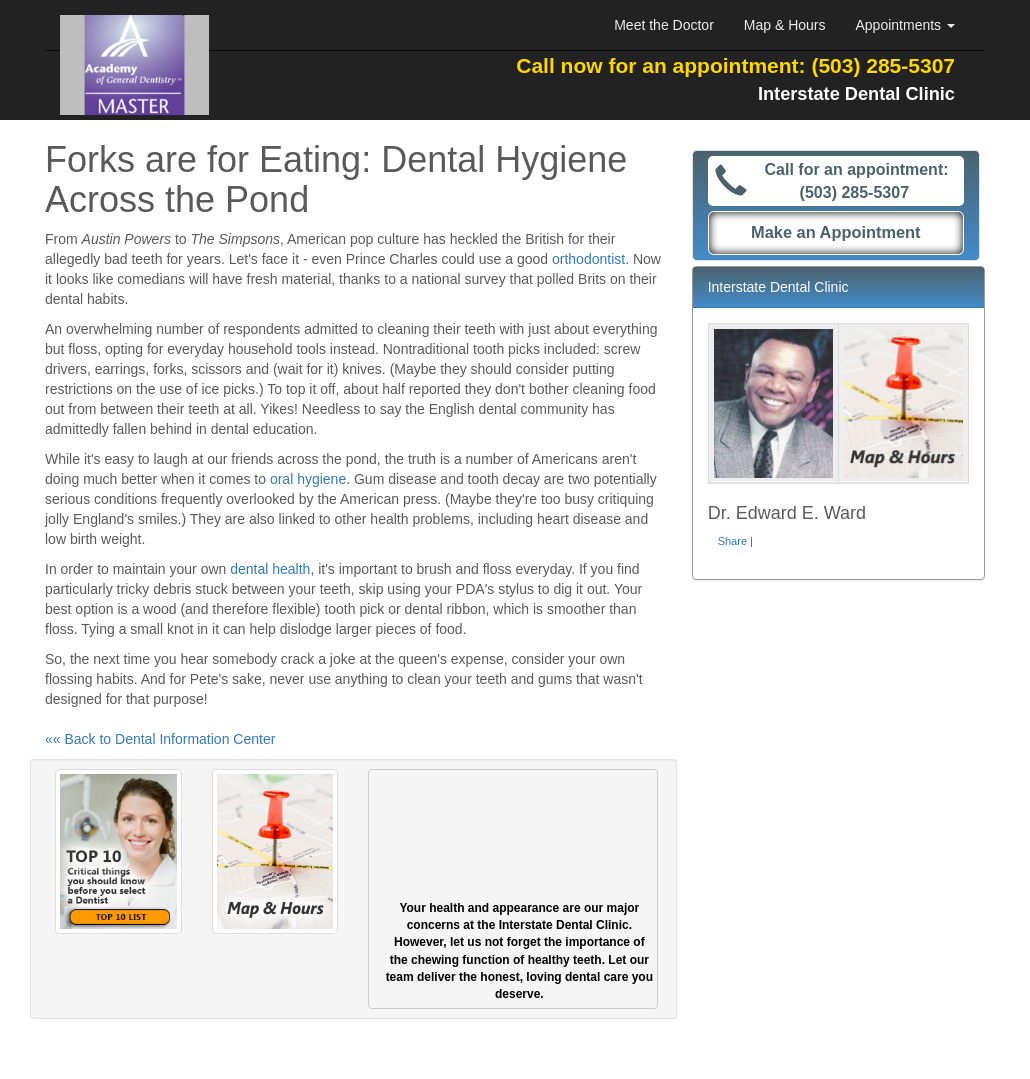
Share (732, 541)
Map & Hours (785, 25)
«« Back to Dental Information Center (160, 739)
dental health (270, 569)
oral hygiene (308, 479)
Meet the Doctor (664, 25)
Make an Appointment (836, 232)
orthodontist (588, 259)
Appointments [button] (906, 25)
